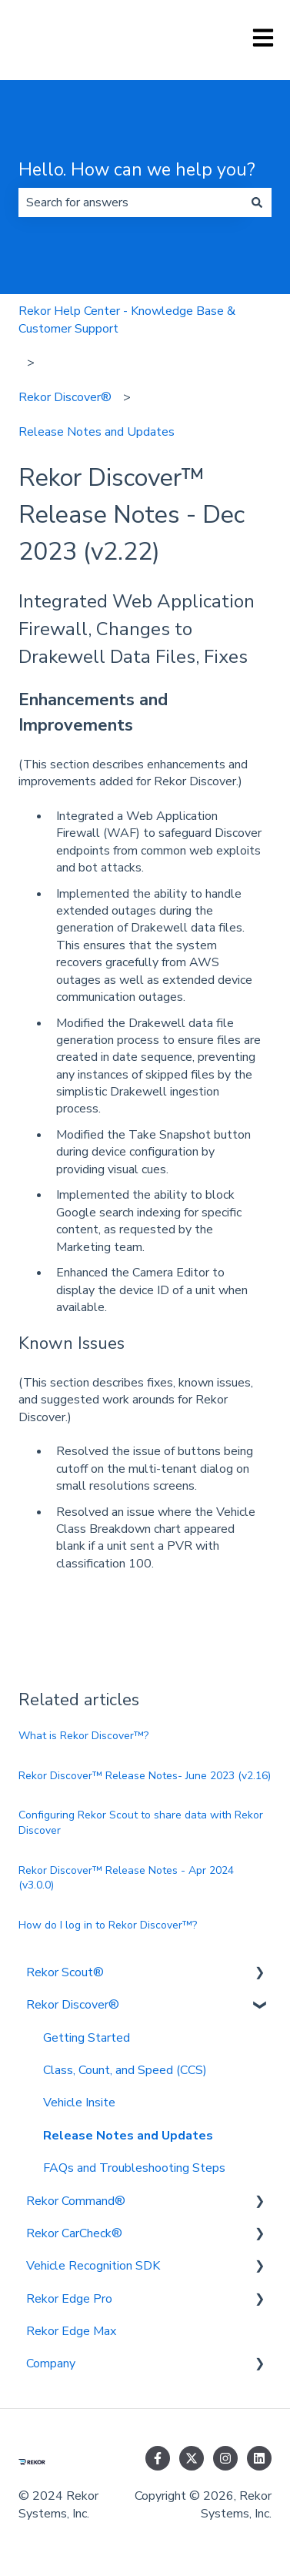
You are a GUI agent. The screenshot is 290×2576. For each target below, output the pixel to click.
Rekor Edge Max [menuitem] (71, 2331)
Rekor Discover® (65, 397)
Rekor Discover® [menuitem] (72, 2004)
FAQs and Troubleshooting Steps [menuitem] (134, 2167)
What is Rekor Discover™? (83, 1735)
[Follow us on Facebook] (157, 2458)
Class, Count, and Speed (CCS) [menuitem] (125, 2070)
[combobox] (130, 202)
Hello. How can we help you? (136, 170)
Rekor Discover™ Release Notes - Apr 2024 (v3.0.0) (126, 1878)
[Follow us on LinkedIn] (259, 2458)
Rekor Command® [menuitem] (75, 2201)
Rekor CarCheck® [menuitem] (74, 2233)
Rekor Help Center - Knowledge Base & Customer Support (126, 319)
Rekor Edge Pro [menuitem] (69, 2298)
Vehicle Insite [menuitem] (79, 2102)
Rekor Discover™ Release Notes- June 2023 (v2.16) (144, 1775)
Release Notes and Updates (96, 431)
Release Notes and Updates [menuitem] (128, 2135)
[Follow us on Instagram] (225, 2458)
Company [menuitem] (50, 2363)
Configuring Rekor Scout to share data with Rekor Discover (140, 1823)
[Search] (257, 202)
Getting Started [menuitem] (86, 2037)
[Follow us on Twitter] (191, 2458)
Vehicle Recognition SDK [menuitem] (93, 2265)
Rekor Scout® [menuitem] (65, 1972)
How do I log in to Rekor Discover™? (107, 1925)
